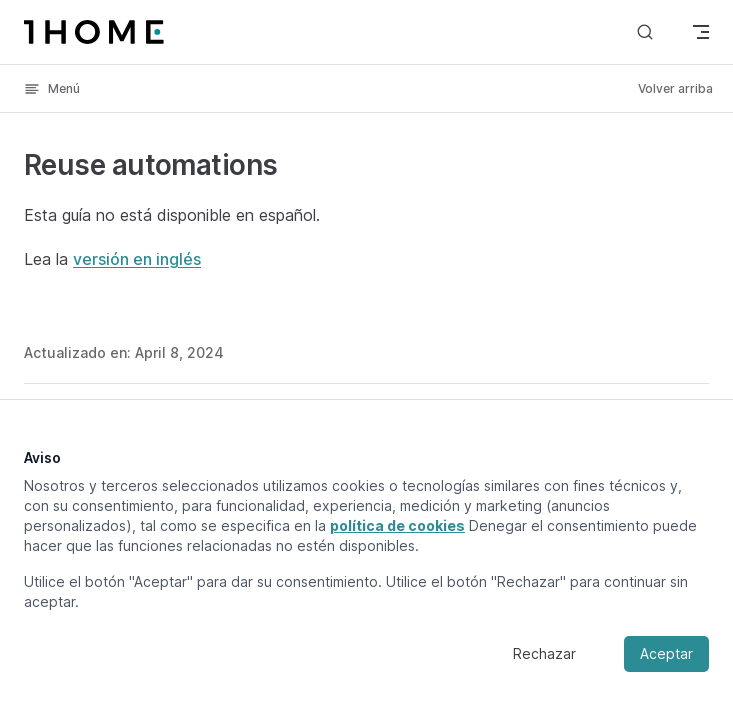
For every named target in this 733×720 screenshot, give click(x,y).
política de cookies (397, 525)
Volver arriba (675, 88)
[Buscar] (645, 31)
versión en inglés (137, 259)
